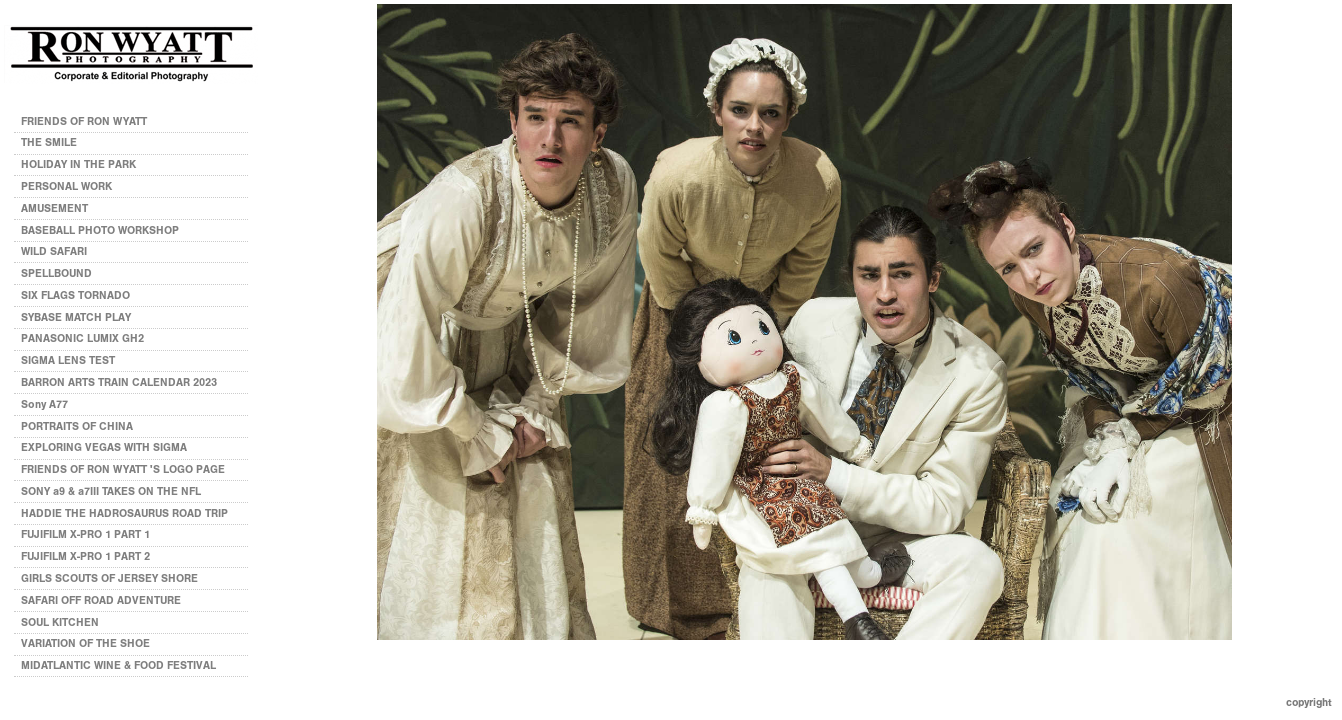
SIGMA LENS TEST (68, 360)
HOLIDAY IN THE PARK (78, 164)
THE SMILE (49, 142)
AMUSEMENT (54, 208)
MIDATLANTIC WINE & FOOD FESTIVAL (118, 665)
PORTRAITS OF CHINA (77, 426)
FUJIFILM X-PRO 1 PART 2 (85, 556)
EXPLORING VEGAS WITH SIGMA (104, 447)
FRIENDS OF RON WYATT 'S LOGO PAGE (123, 469)
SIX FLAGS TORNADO (75, 295)
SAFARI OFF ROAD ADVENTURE (101, 600)
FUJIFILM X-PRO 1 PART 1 (85, 534)
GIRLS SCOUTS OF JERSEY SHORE (109, 578)
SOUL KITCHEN (60, 622)
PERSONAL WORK (73, 186)
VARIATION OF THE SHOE (85, 643)
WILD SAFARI (54, 251)
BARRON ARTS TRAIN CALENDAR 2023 (119, 382)
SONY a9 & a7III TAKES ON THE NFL (111, 491)
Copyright (1309, 702)
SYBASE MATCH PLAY (76, 317)
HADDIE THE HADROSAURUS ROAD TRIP (124, 513)
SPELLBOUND (56, 273)
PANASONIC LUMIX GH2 (82, 338)
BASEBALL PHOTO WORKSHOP (100, 230)
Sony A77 (44, 404)
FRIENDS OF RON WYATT (84, 121)
